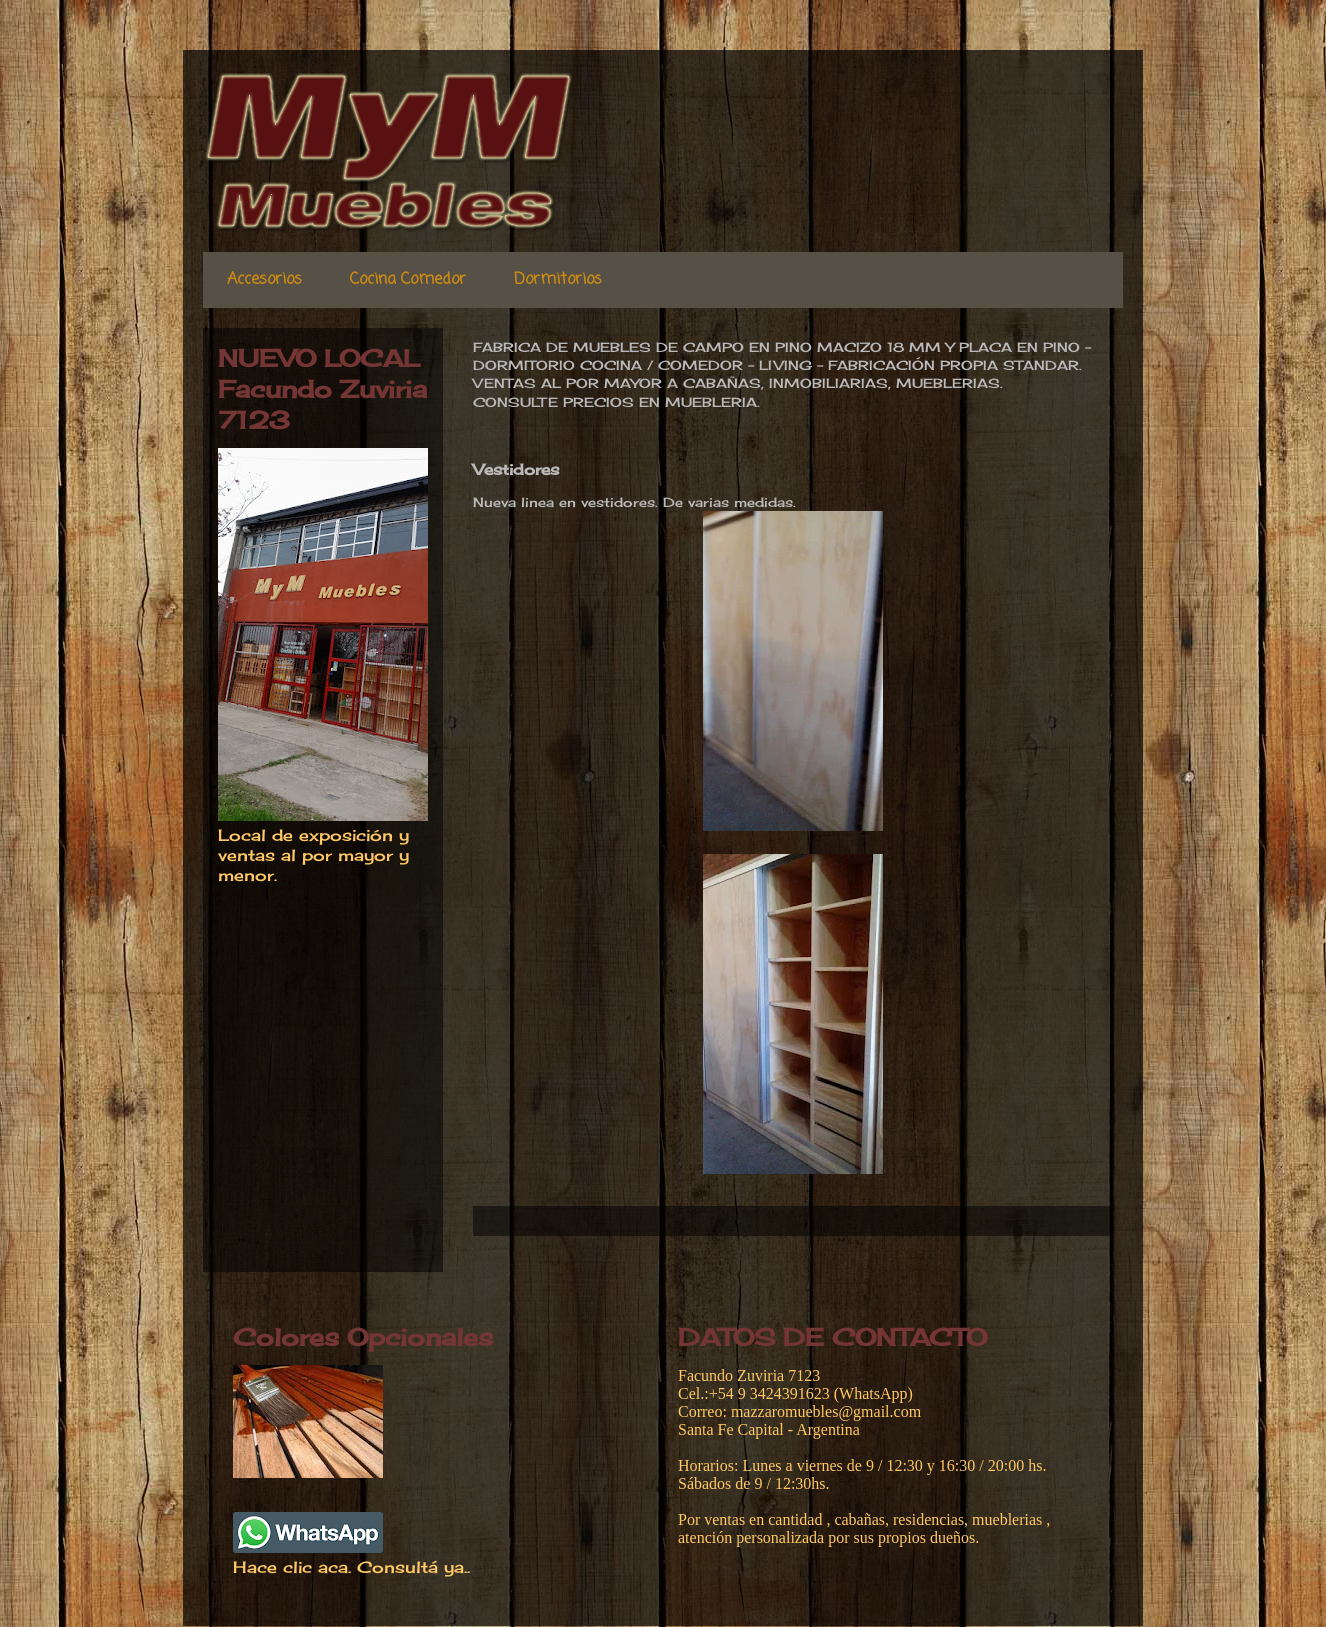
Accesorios (264, 280)
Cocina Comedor (408, 280)
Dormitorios (558, 280)
